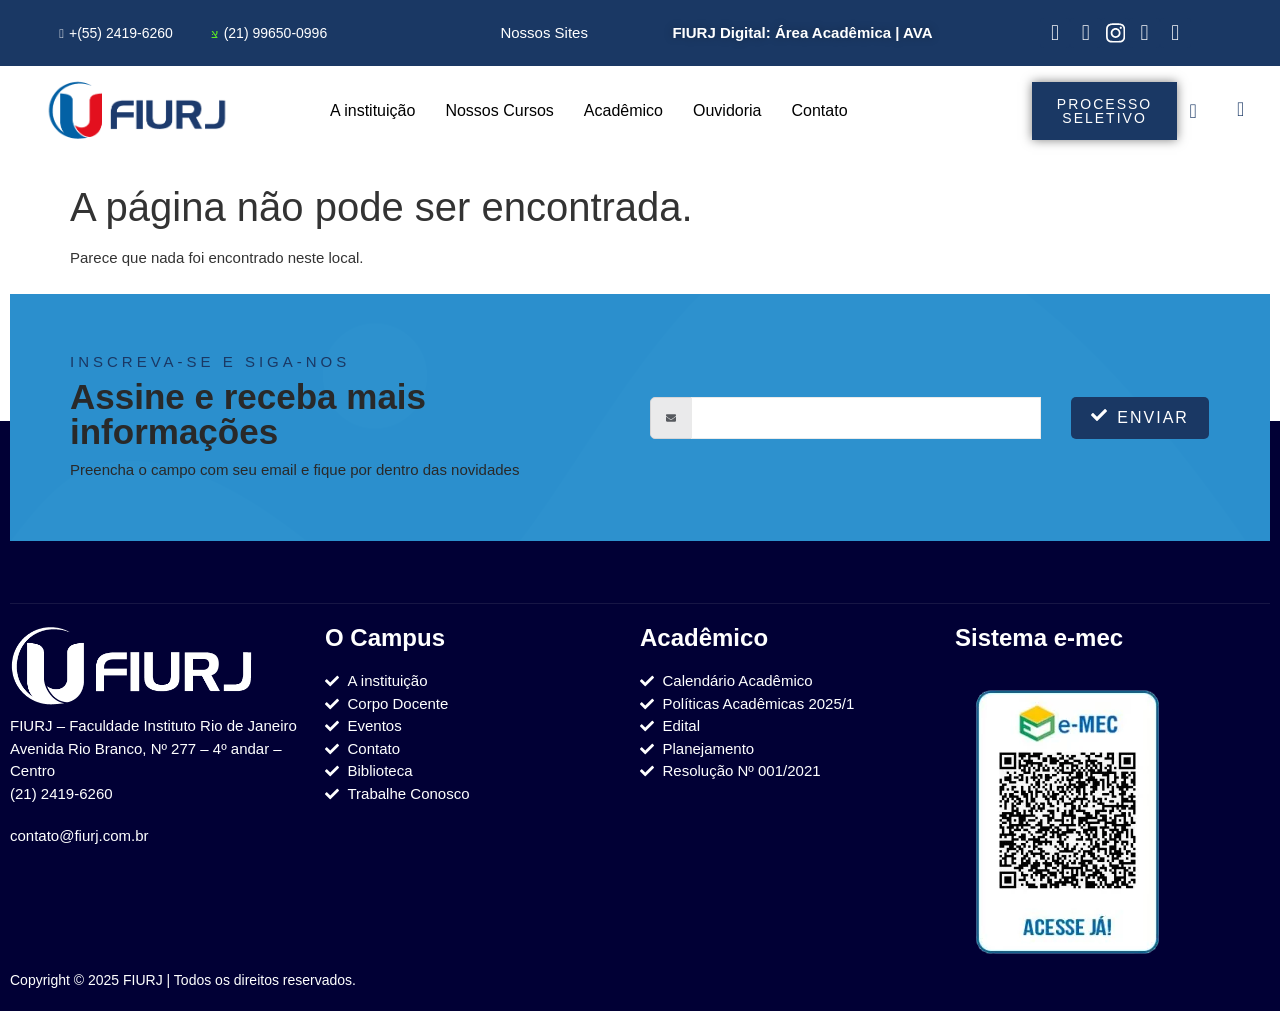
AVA (917, 32)
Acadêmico (623, 110)
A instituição (372, 110)
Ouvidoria (727, 110)
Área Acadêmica (833, 32)
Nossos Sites (544, 32)
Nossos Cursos (499, 110)
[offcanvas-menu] (1193, 111)
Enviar (1140, 416)
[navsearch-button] (1240, 111)
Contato (820, 110)
